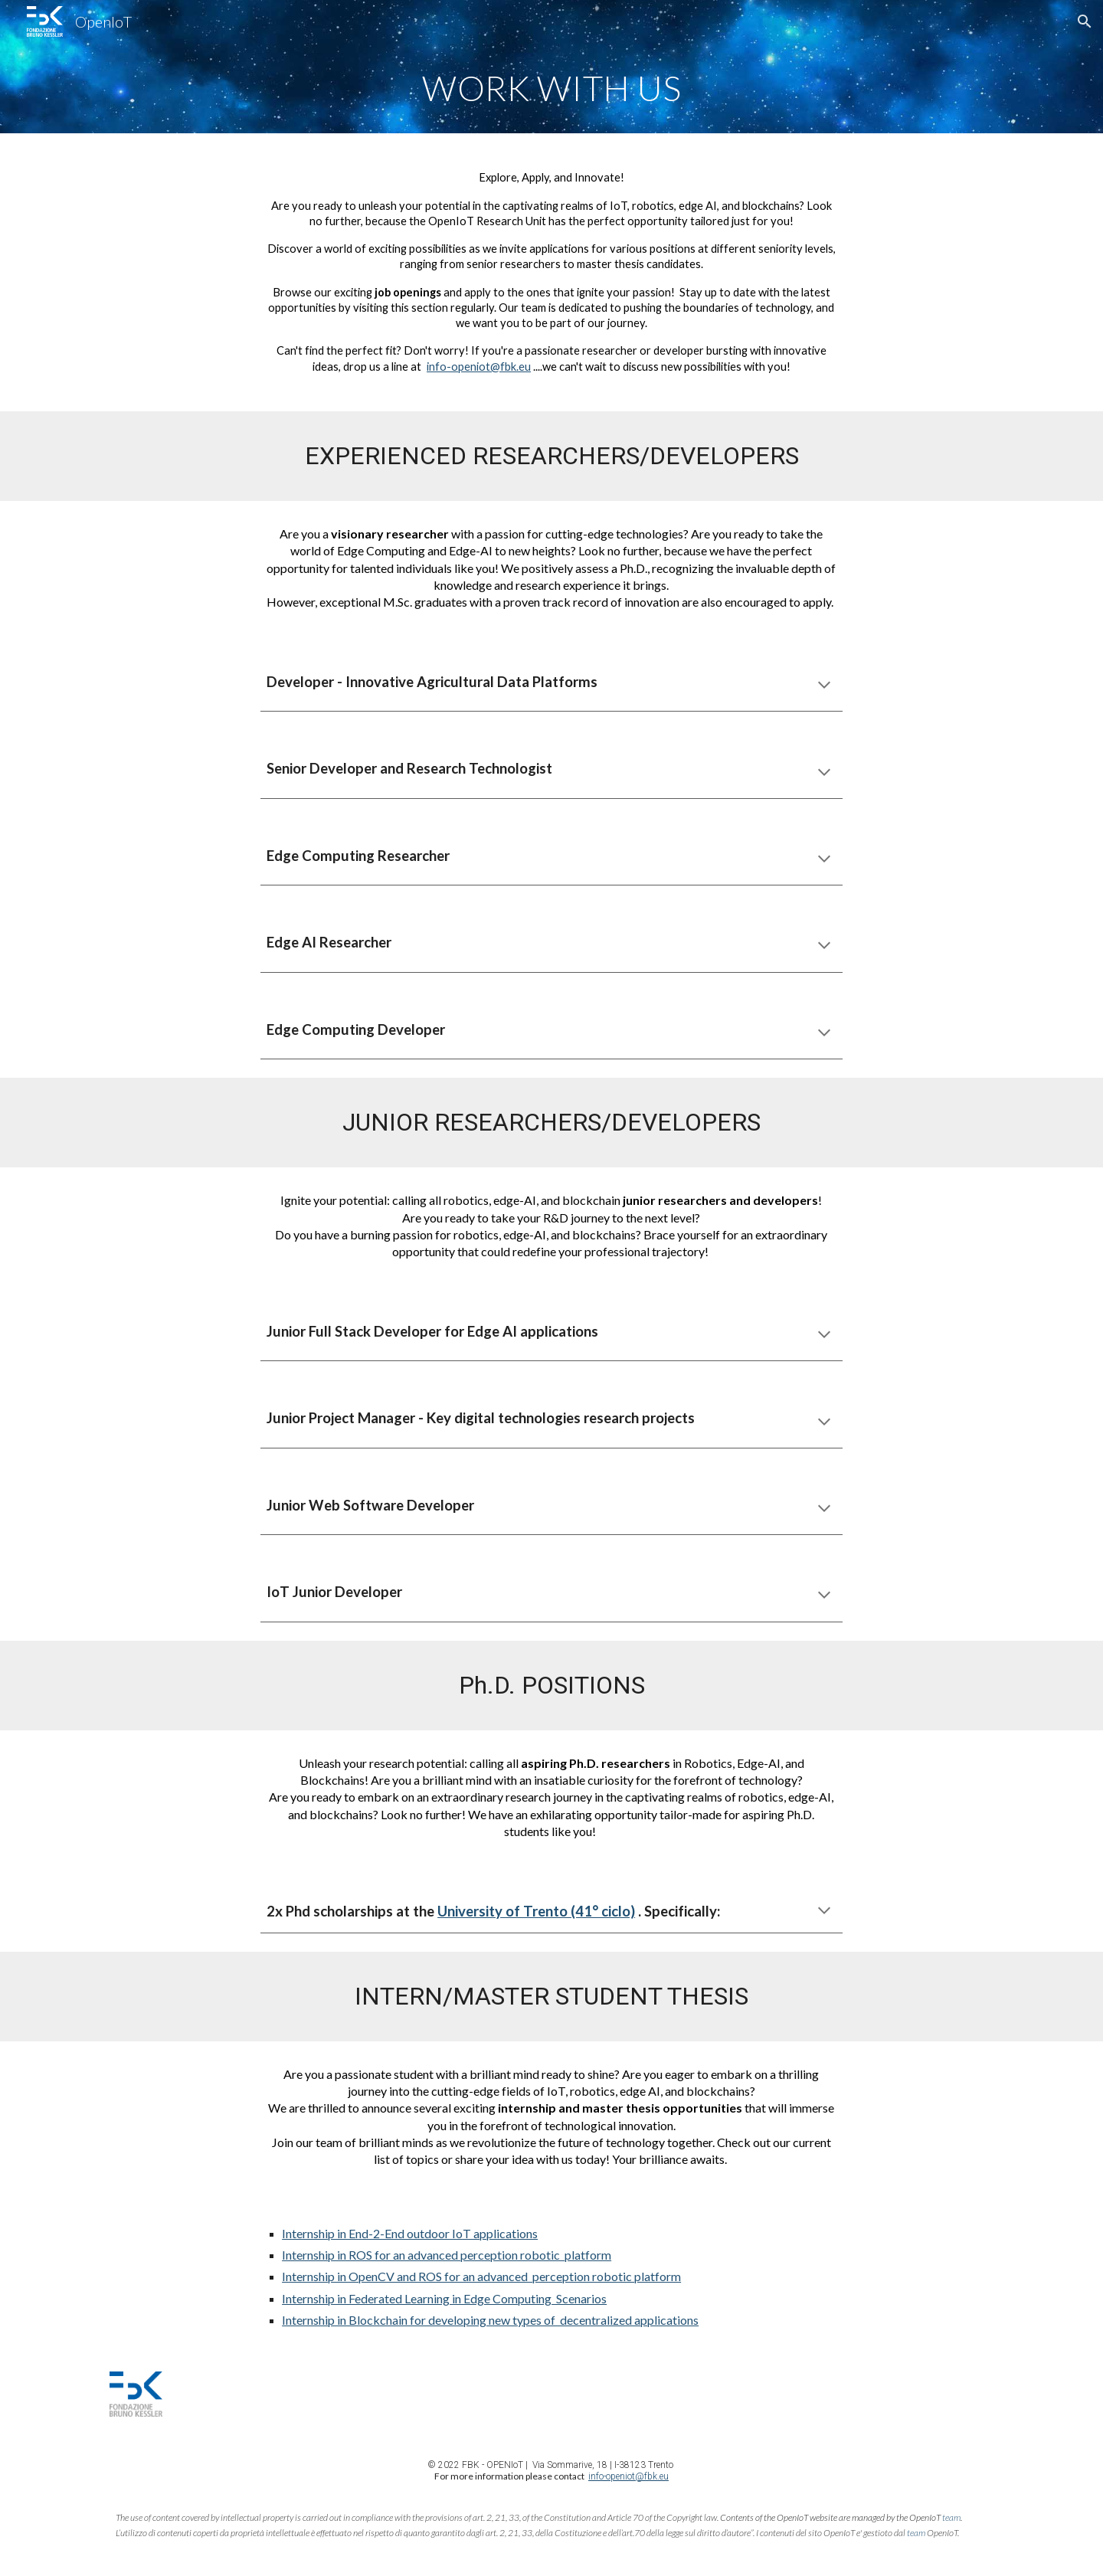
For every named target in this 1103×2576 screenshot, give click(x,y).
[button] (1084, 21)
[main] (551, 88)
